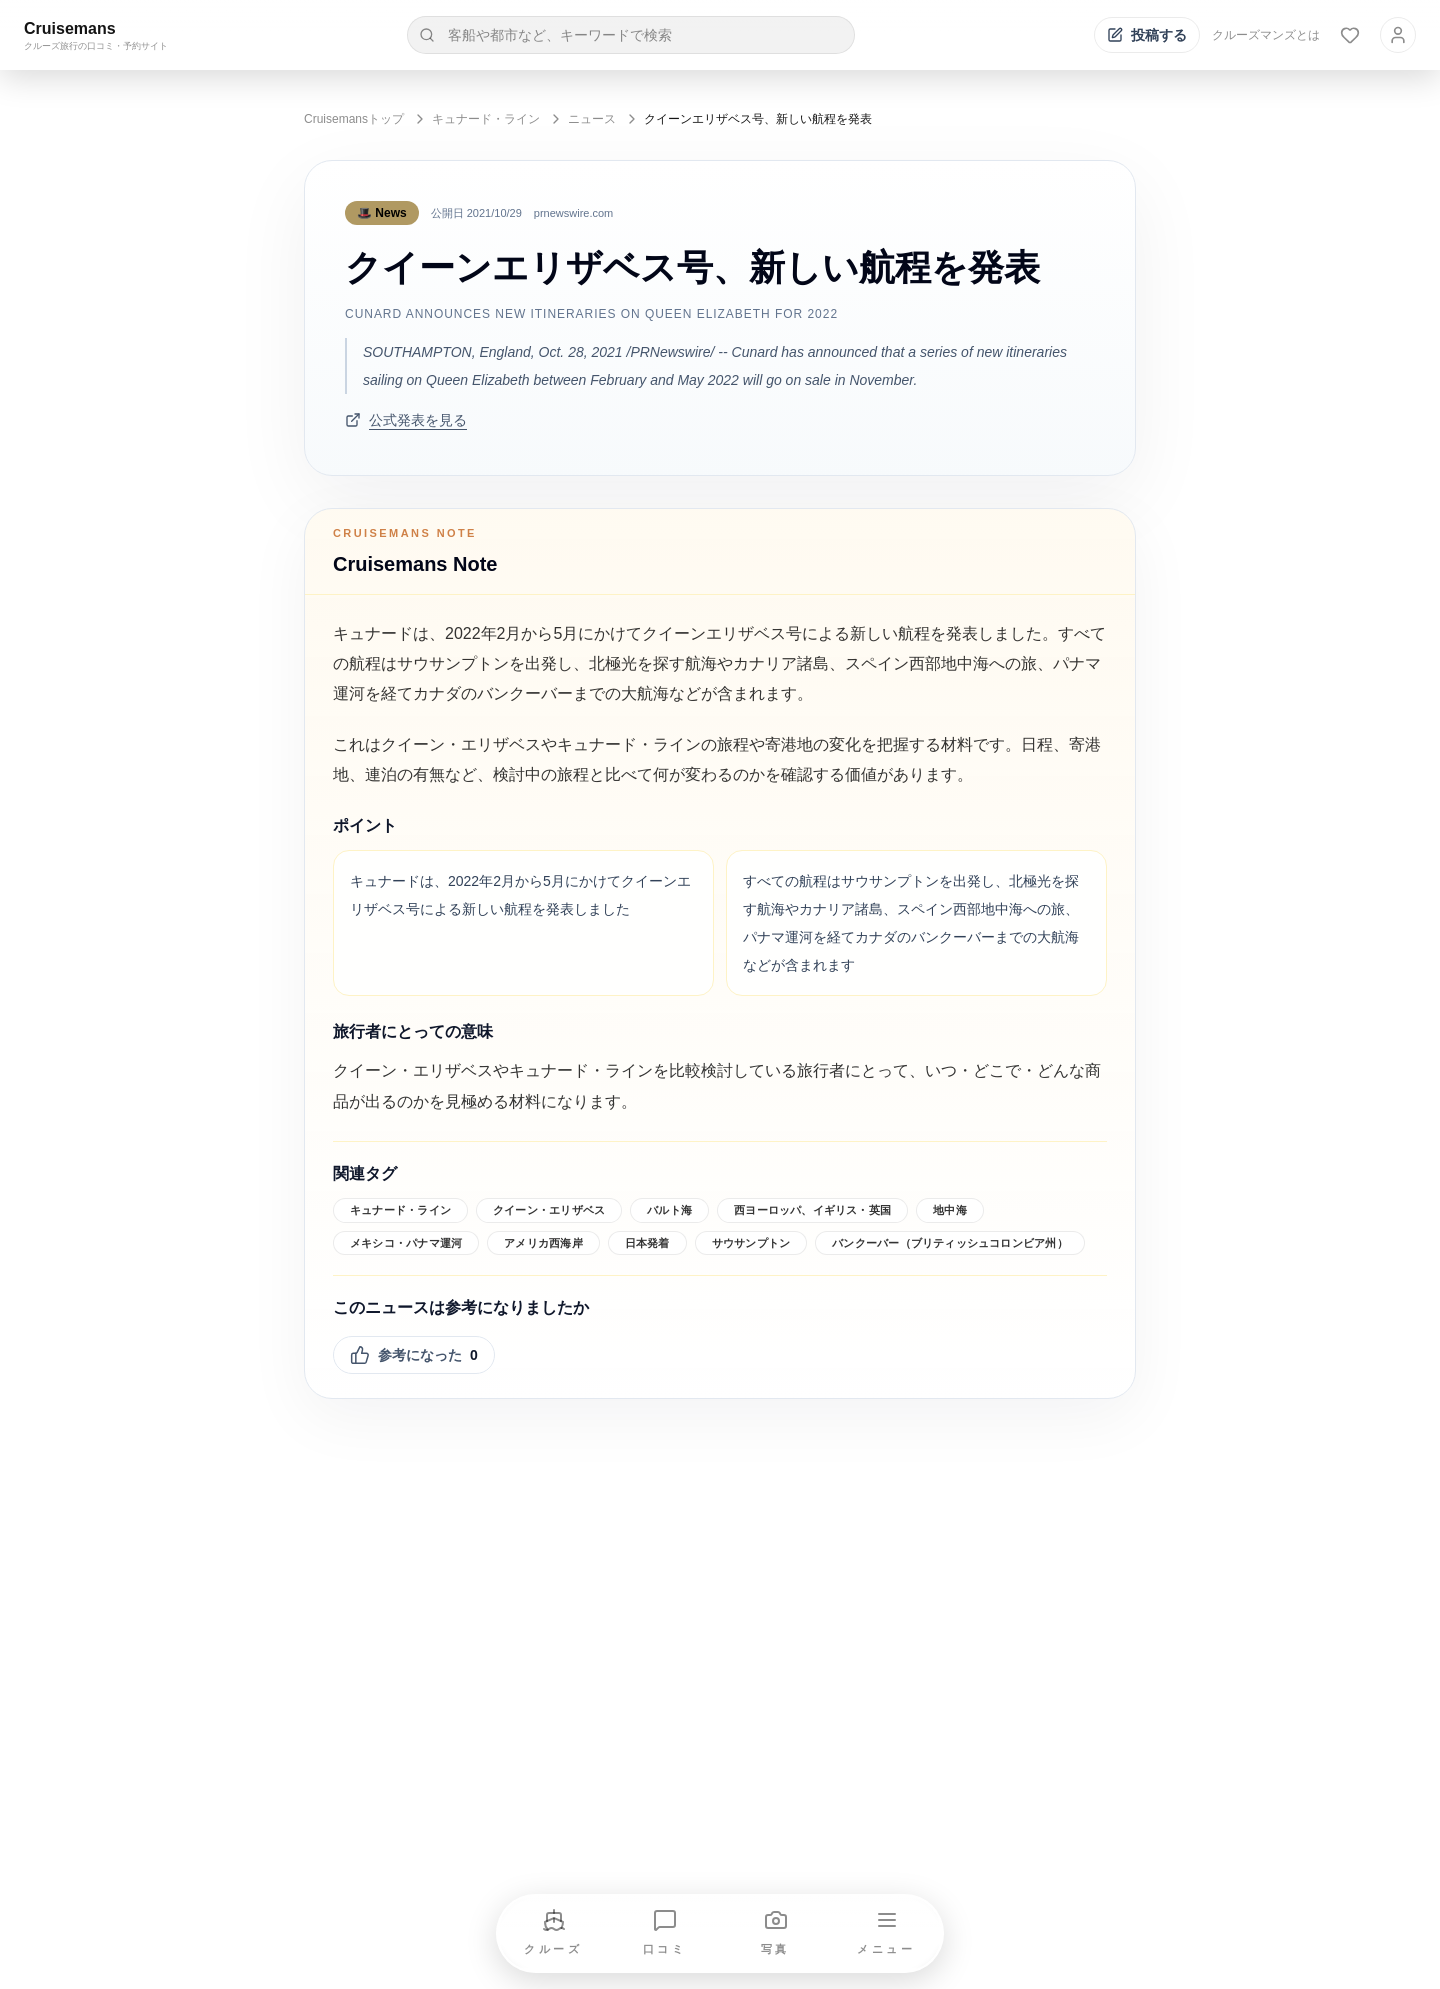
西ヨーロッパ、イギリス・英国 (812, 1210)
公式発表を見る (406, 420)
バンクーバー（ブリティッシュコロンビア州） (950, 1243)
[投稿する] (1147, 35)
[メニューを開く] (887, 1933)
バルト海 (669, 1210)
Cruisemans (70, 28)
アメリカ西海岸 (543, 1243)
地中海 (950, 1210)
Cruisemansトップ (354, 119)
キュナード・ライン (486, 119)
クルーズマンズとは (1266, 35)
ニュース (592, 119)
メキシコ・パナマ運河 (406, 1243)
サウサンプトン (751, 1243)
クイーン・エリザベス (549, 1210)
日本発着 (647, 1243)
